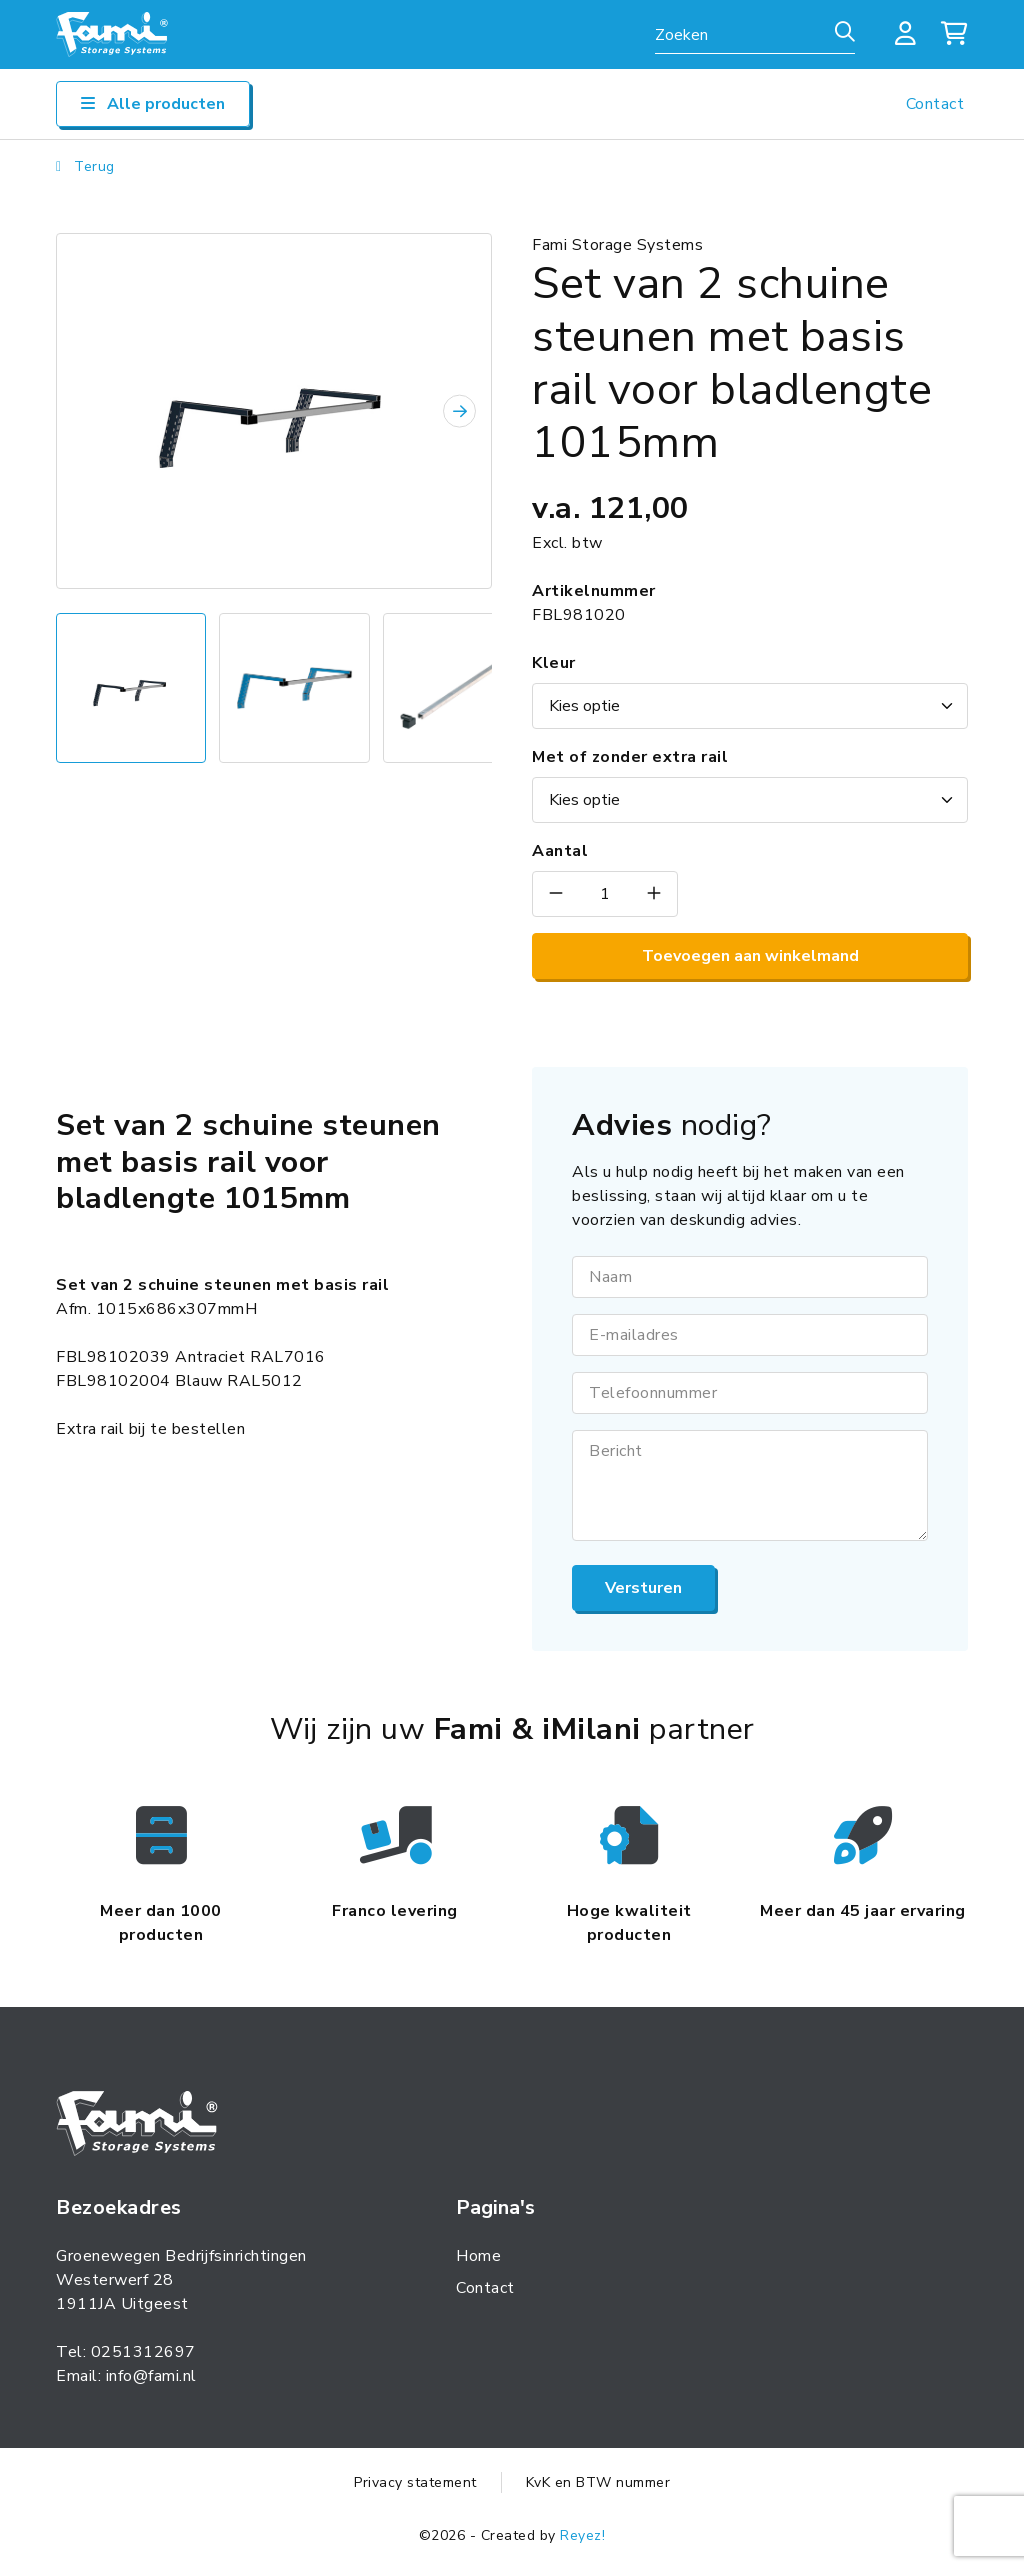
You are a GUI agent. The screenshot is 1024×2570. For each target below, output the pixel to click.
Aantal (560, 851)
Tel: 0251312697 (126, 2352)
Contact (935, 104)
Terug (85, 166)
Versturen (643, 1588)
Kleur (554, 663)
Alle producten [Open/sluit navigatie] (153, 104)
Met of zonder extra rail (630, 757)
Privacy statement (415, 2482)
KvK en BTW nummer (598, 2482)
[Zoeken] (845, 33)
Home (478, 2256)
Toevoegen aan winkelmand (750, 956)
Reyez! (582, 2535)
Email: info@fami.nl (126, 2376)
